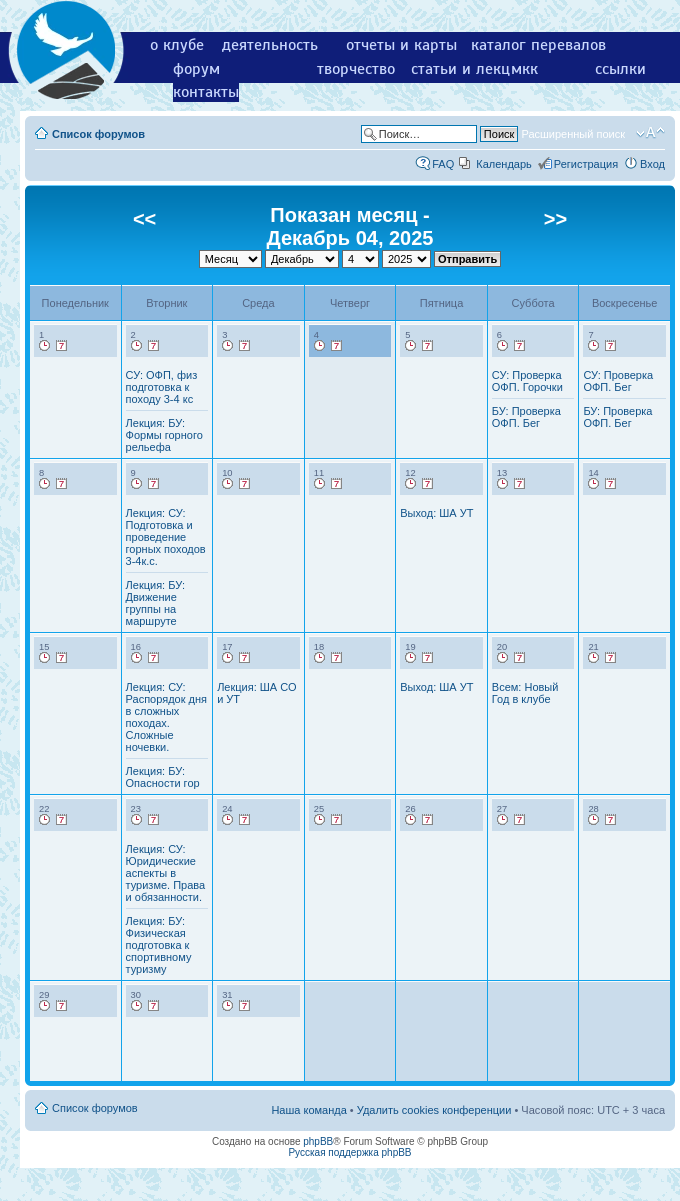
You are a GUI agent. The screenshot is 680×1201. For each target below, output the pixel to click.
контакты (206, 92)
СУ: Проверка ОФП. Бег (618, 381)
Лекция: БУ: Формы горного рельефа (164, 435)
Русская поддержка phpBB (349, 1152)
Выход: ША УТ (436, 513)
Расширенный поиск (573, 134)
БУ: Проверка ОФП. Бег (526, 417)
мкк (524, 69)
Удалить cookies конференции (434, 1110)
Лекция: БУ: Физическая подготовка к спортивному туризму (159, 945)
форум (196, 69)
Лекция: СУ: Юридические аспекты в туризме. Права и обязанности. (166, 873)
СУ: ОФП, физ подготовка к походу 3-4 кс (162, 387)
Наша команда (308, 1110)
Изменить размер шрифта (650, 133)
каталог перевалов (538, 45)
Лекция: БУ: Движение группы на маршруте (155, 603)
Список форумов (98, 134)
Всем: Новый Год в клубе (525, 693)
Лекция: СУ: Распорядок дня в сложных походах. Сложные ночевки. (166, 717)
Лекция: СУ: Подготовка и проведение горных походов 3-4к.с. (166, 537)
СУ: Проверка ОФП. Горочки (527, 381)
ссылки (620, 69)
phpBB (318, 1141)
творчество (356, 69)
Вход (652, 164)
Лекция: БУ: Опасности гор (163, 777)
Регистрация (586, 164)
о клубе (177, 45)
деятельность (270, 45)
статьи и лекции (469, 69)
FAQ (443, 164)
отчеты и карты (401, 45)
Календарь (504, 164)
